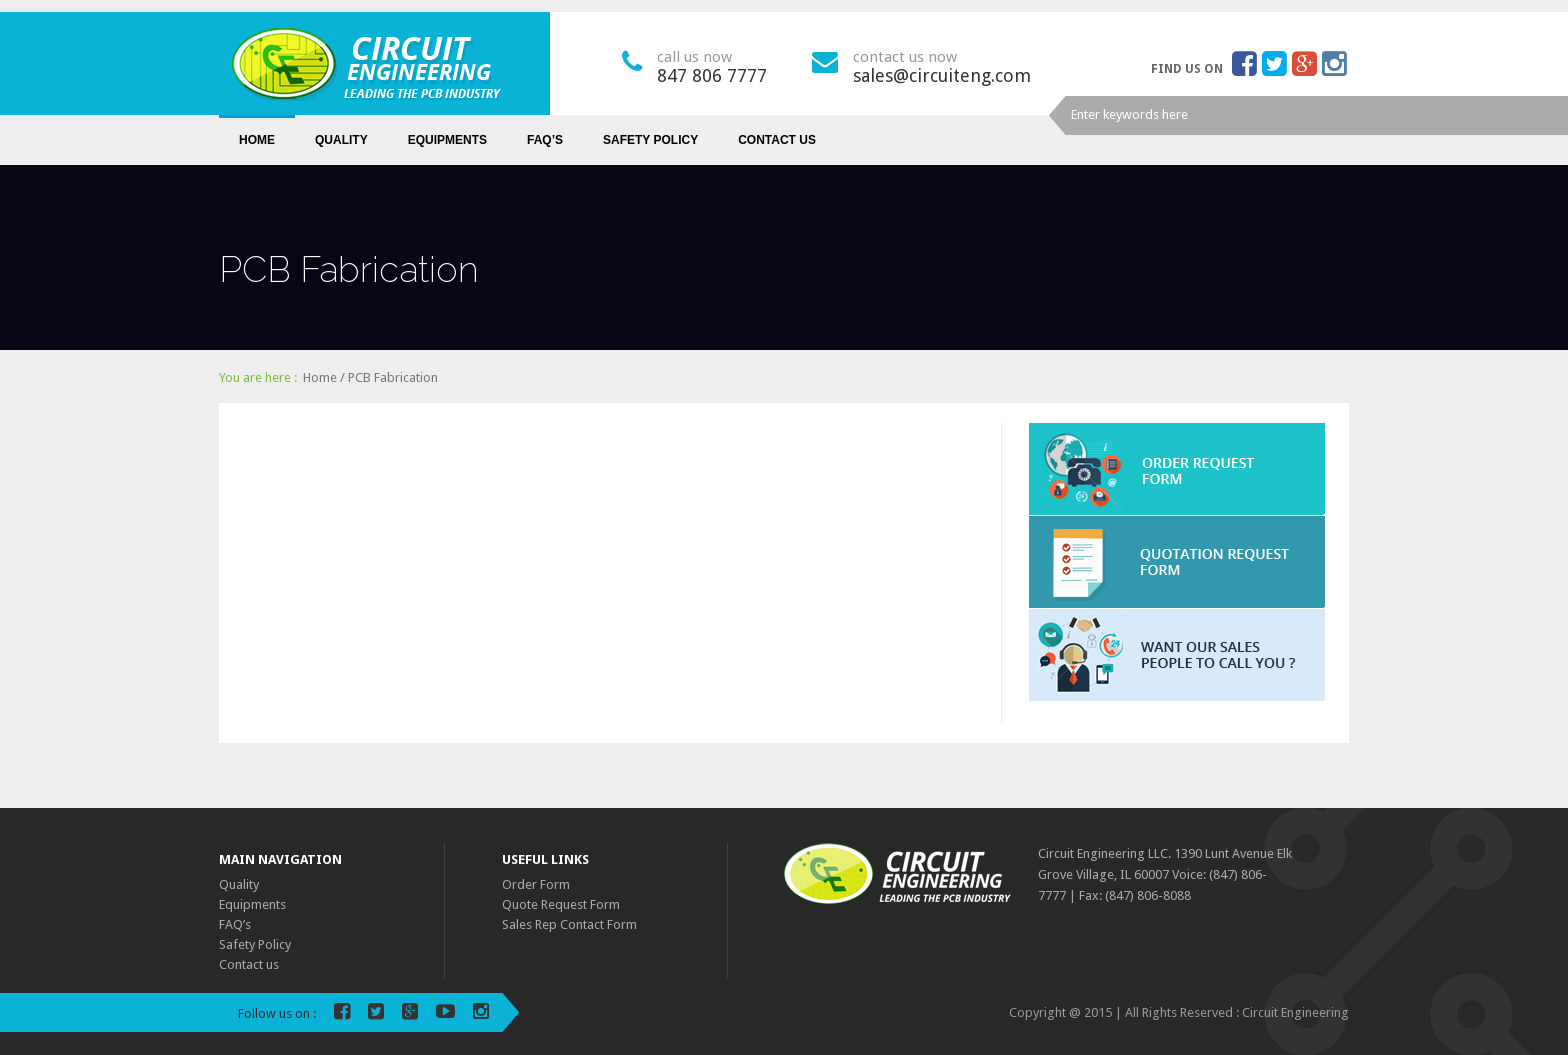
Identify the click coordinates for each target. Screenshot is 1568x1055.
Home (257, 140)
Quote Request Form (561, 904)
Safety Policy (650, 140)
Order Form (536, 884)
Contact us (777, 140)
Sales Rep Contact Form (569, 924)
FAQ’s (545, 140)
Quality (341, 140)
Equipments (447, 140)
